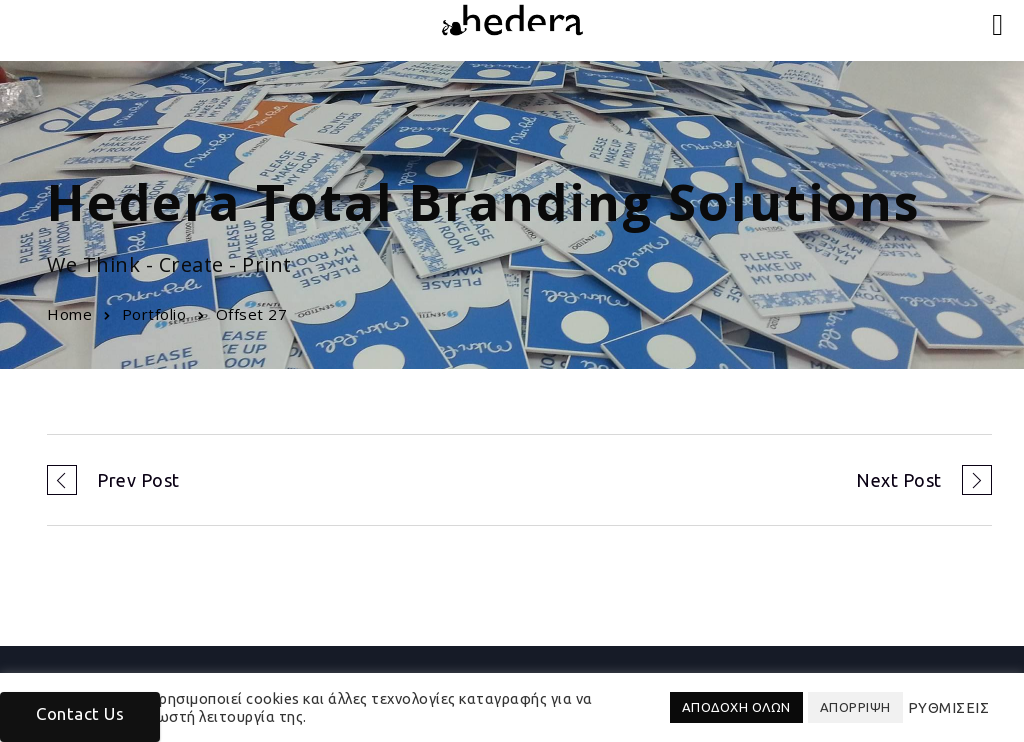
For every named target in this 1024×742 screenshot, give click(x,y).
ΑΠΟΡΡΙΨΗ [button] (855, 707)
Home (69, 314)
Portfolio (154, 314)
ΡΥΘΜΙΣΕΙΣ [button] (949, 707)
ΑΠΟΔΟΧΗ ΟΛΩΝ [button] (736, 707)
